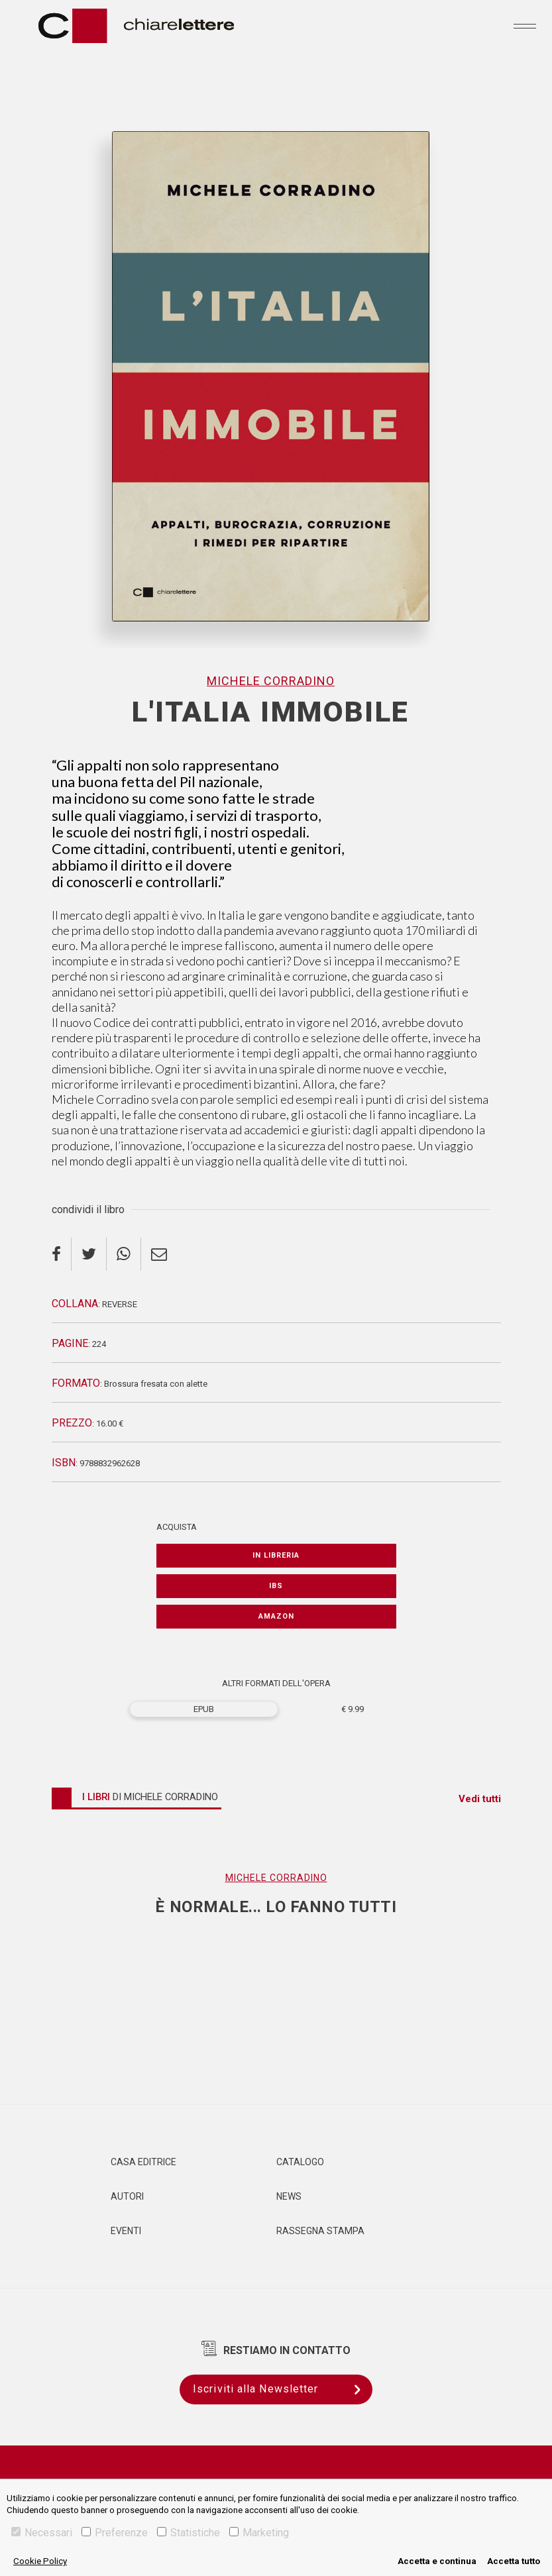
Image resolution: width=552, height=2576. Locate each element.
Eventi (126, 2231)
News (289, 2196)
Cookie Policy (40, 2561)
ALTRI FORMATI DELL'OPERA (276, 1683)
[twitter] (89, 1254)
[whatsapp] (124, 1254)
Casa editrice (143, 2162)
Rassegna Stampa (320, 2231)
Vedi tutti (480, 1799)
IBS (276, 1586)
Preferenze (115, 2532)
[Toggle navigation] (524, 26)
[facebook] (62, 1254)
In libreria (276, 1555)
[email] (159, 1254)
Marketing (259, 2532)
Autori (127, 2196)
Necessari (41, 2532)
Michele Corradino (271, 681)
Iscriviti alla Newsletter (282, 2389)
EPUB (203, 1709)
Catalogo (300, 2162)
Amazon (276, 1616)
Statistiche (188, 2532)
